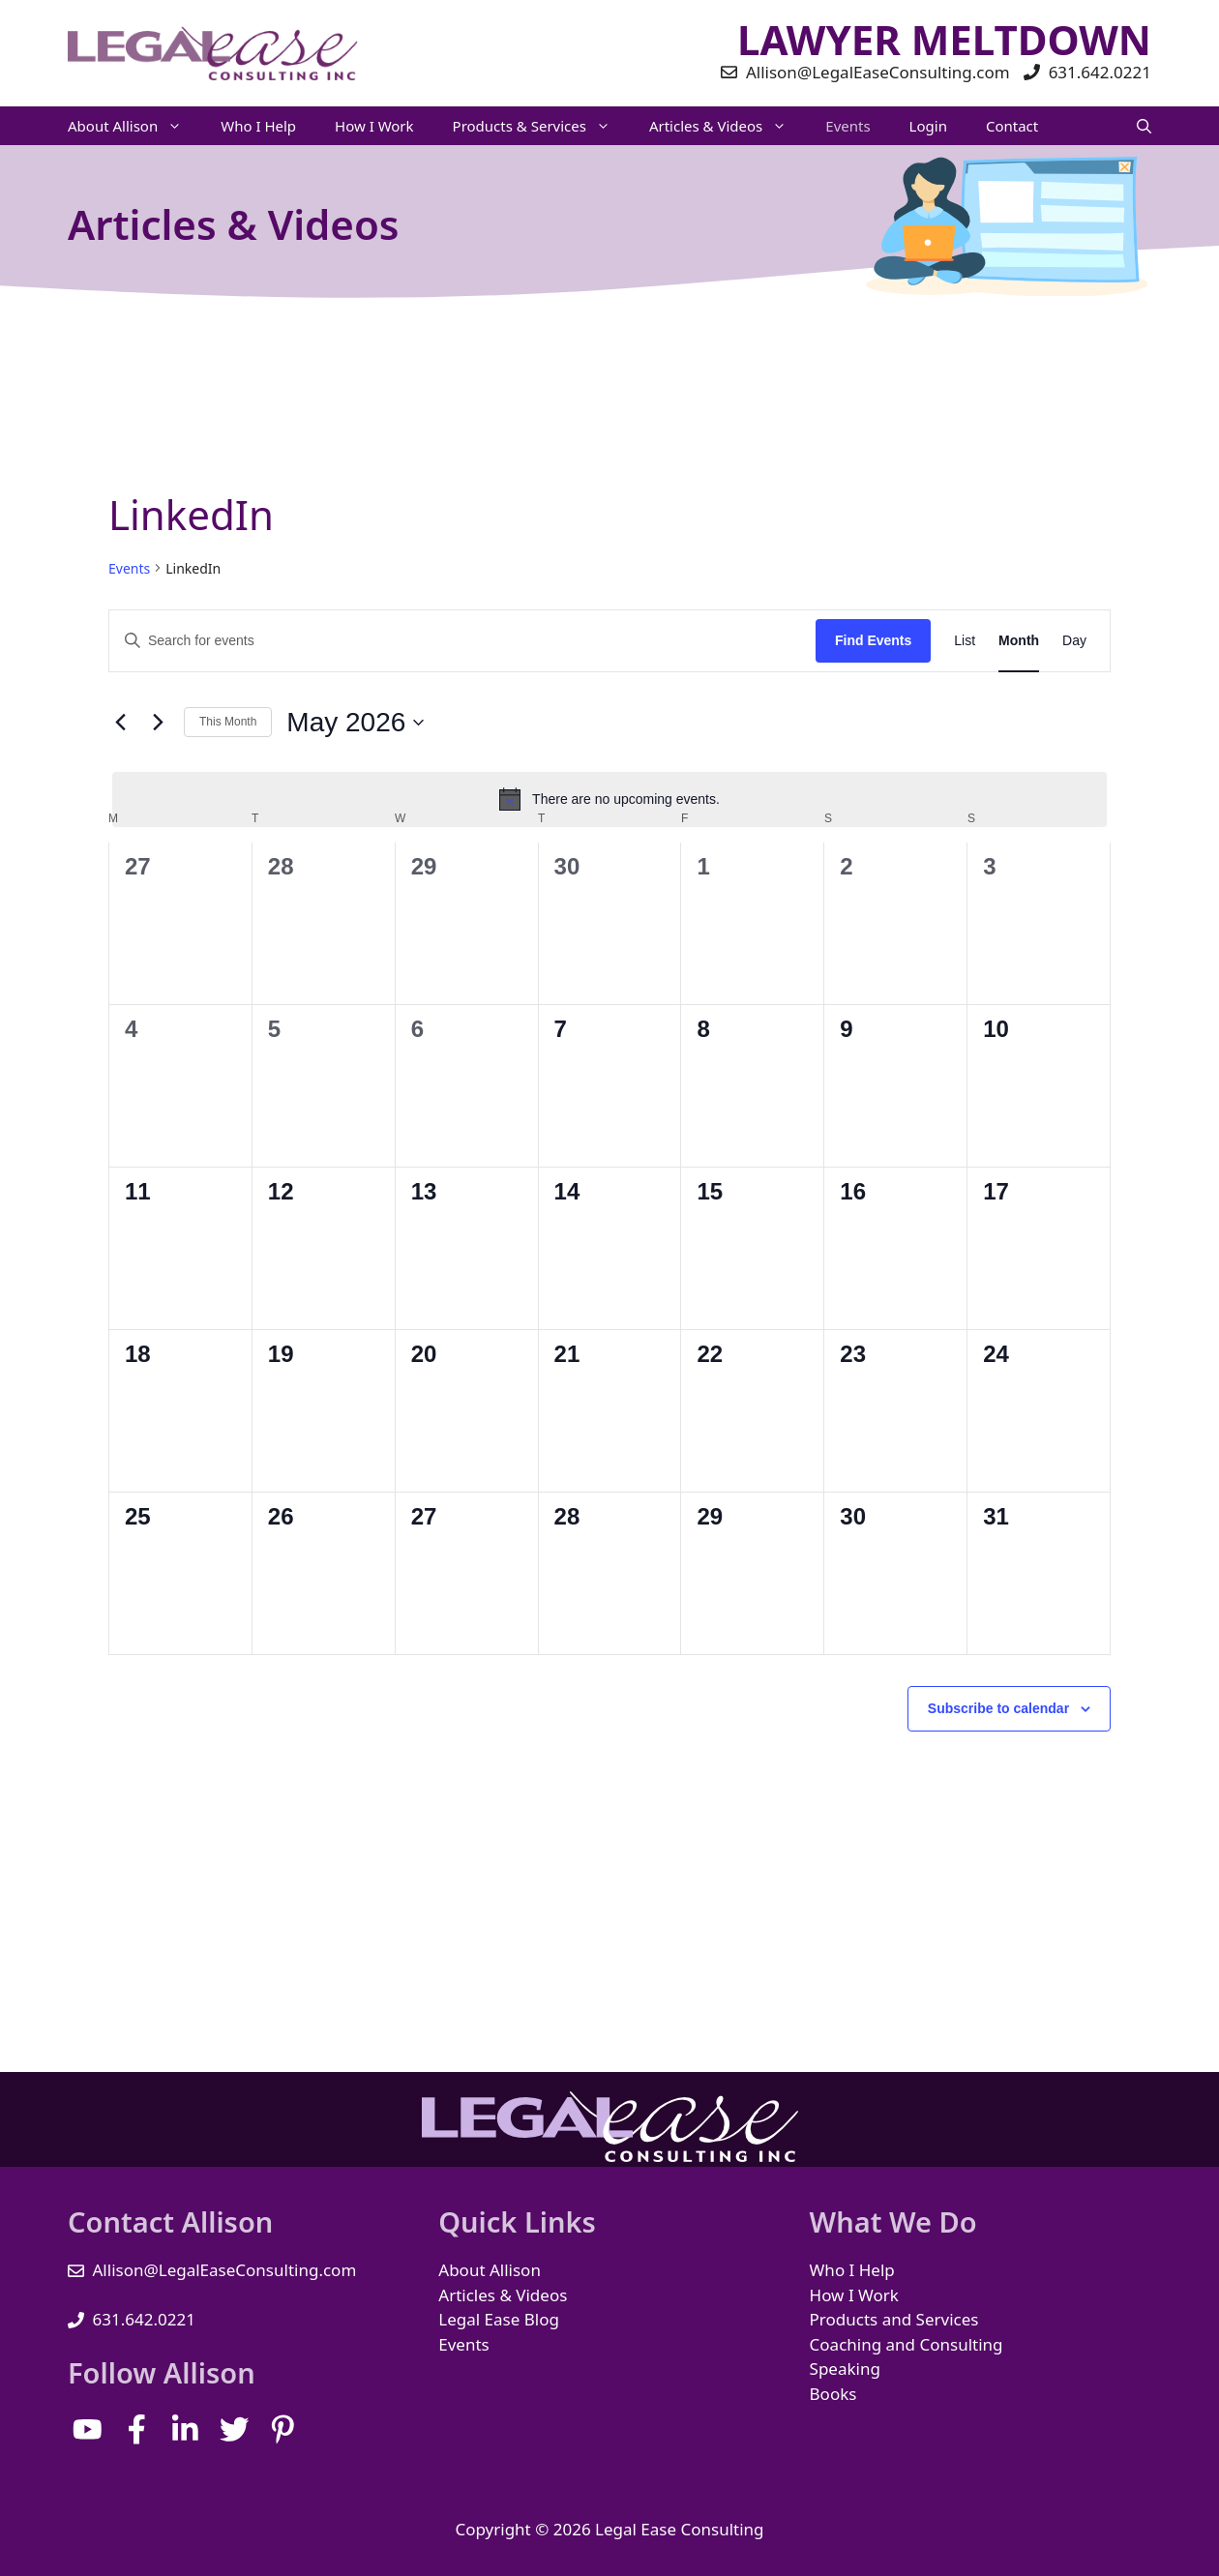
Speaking (845, 2368)
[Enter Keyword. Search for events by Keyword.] (462, 640)
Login (928, 125)
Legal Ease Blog (498, 2319)
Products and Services (894, 2319)
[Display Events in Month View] (1018, 640)
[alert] (609, 799)
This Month (227, 721)
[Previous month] (120, 722)
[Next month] (157, 722)
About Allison (134, 125)
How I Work (374, 125)
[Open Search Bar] (1144, 125)
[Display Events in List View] (964, 640)
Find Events (873, 640)
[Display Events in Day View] (1074, 640)
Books (833, 2394)
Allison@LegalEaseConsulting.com (225, 2270)
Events (847, 125)
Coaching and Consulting (906, 2344)
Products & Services (541, 125)
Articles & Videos (727, 125)
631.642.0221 (144, 2319)
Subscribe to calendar (998, 1708)
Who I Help (258, 125)
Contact (1012, 125)
